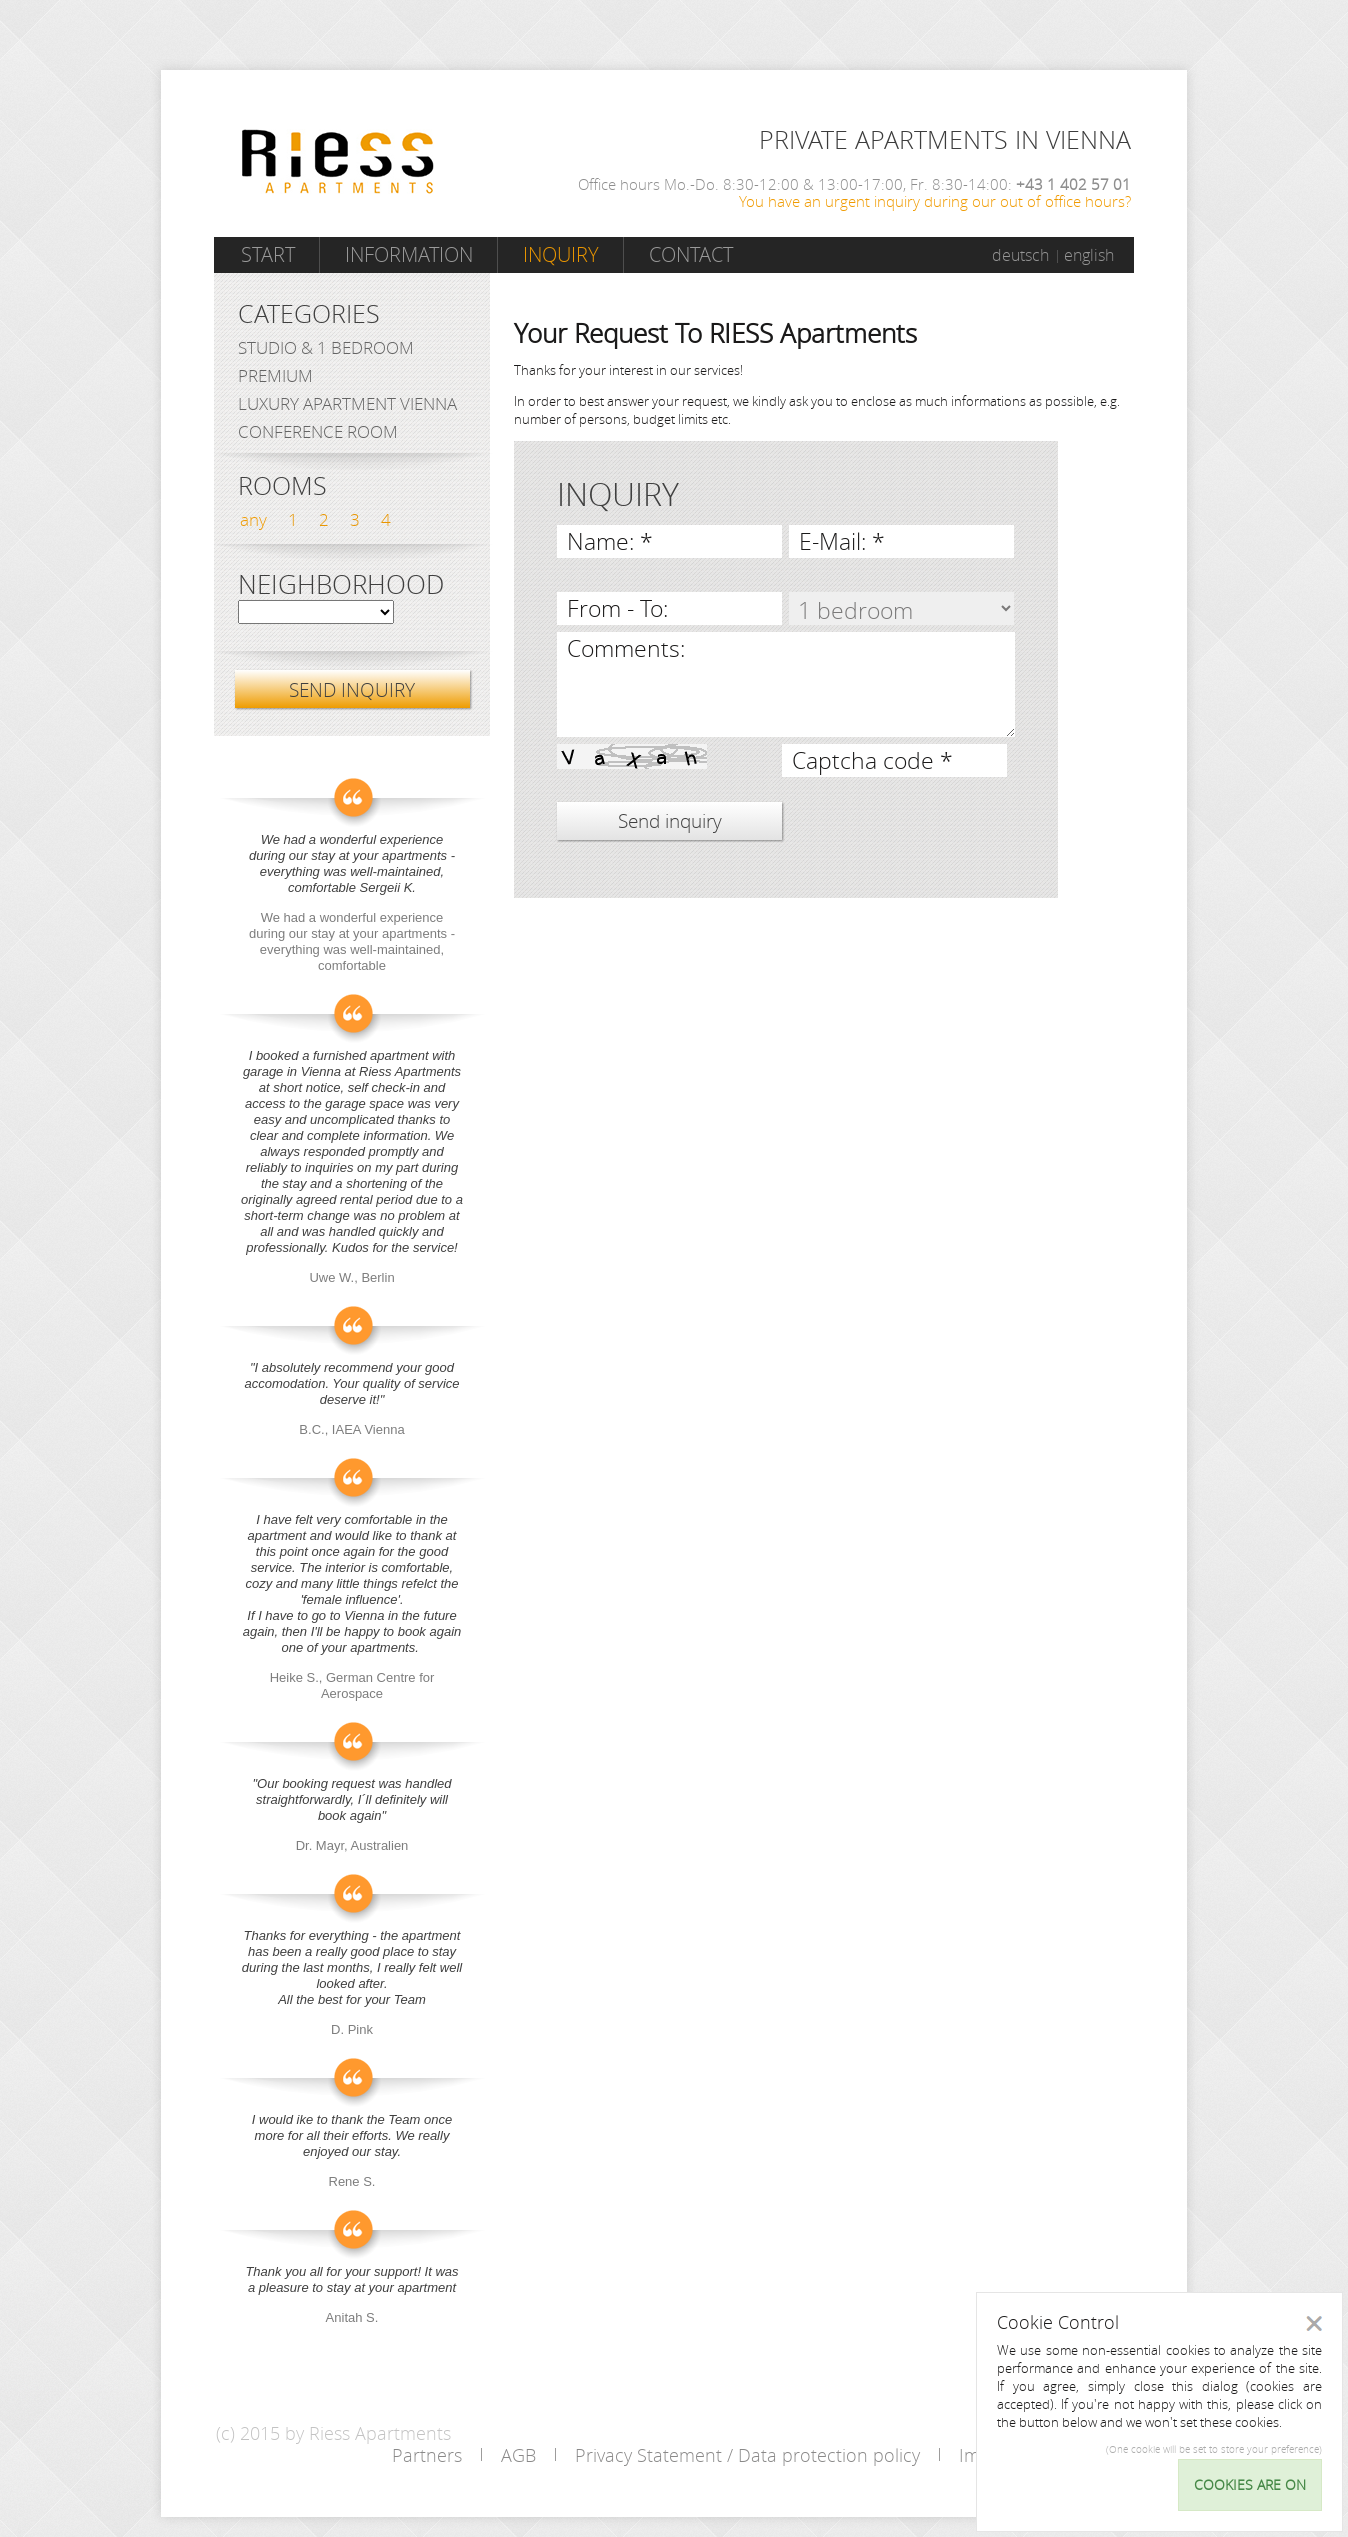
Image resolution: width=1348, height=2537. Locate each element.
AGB (518, 2455)
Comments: (626, 648)
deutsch (1020, 255)
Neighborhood (341, 585)
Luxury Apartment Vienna (347, 403)
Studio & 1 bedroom (326, 347)
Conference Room (318, 431)
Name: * (610, 541)
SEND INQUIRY (352, 689)
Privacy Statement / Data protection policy (747, 2455)
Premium (275, 375)
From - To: (617, 608)
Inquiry (561, 254)
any (253, 519)
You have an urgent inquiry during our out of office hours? (935, 201)
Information (409, 254)
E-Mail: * (842, 541)
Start (268, 254)
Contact (691, 254)
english (1089, 255)
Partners (427, 2455)
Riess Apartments (338, 161)
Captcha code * (872, 760)
